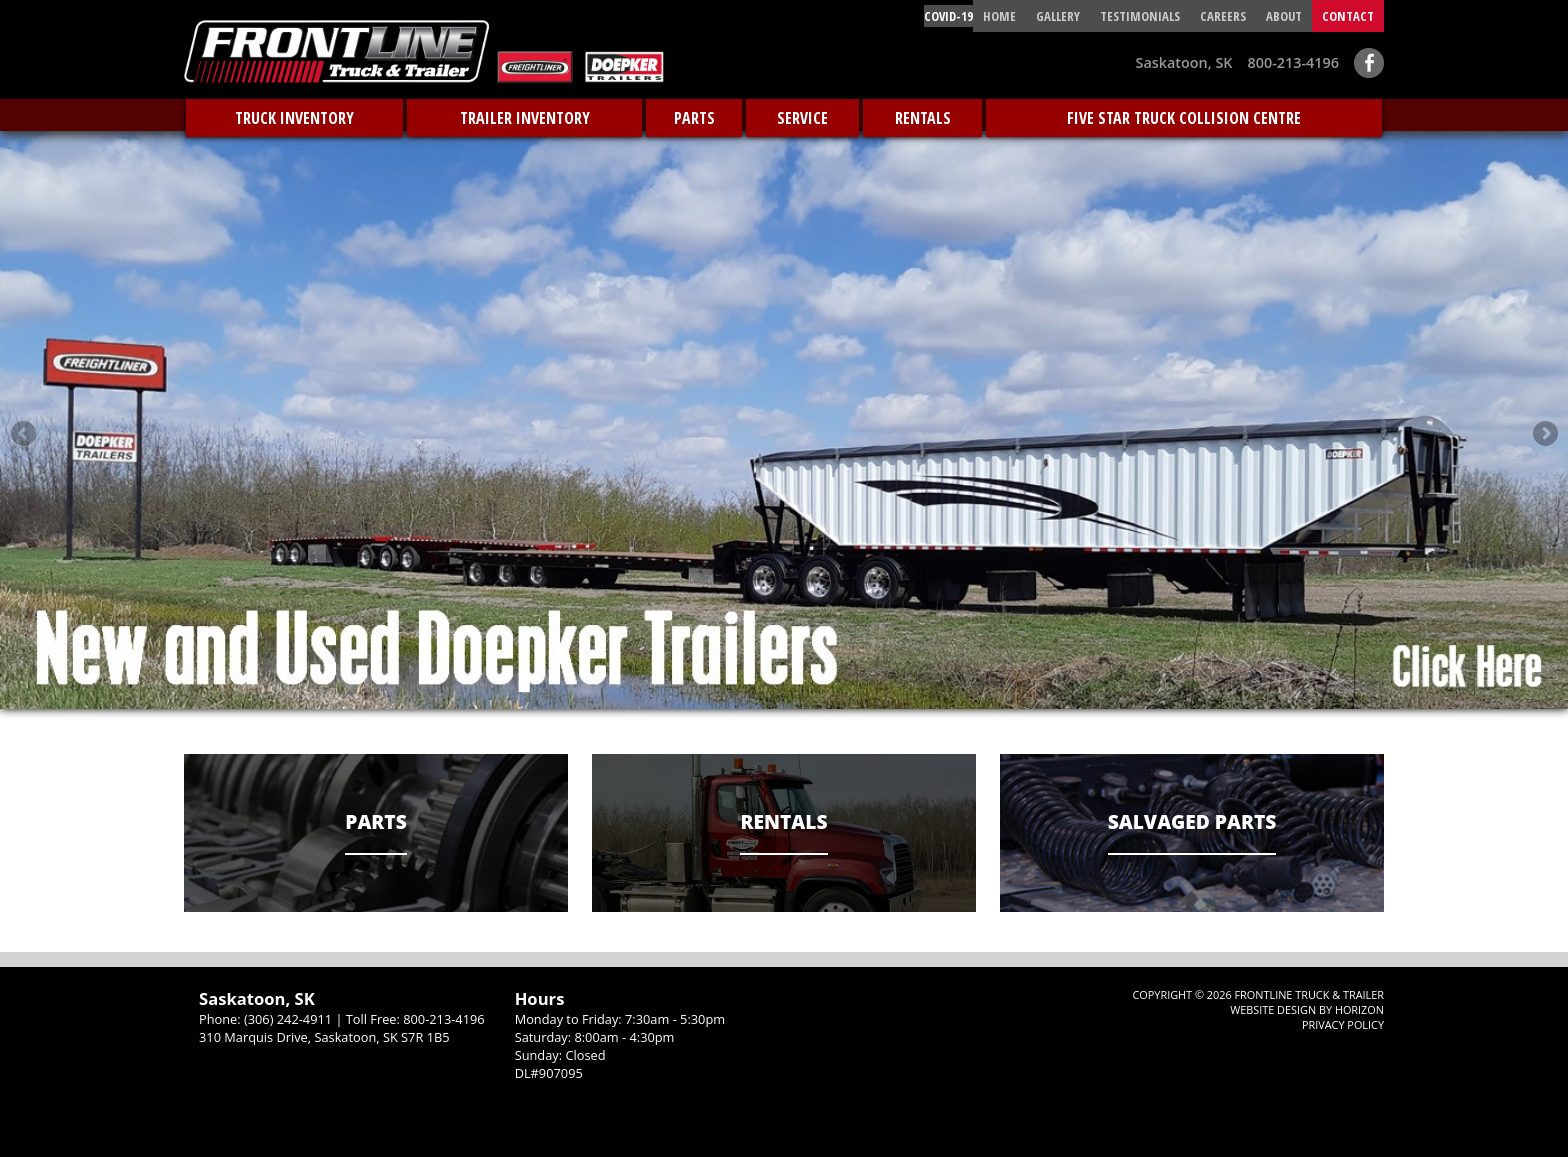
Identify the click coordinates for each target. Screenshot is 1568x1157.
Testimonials (1140, 16)
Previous (23, 433)
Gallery (1058, 16)
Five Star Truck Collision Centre (1184, 118)
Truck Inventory (294, 118)
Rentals (923, 118)
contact (1348, 16)
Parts (694, 118)
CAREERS (1223, 16)
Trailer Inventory (525, 118)
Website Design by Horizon (1307, 1009)
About (1284, 16)
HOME (999, 16)
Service (802, 118)
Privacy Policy (1343, 1024)
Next (1545, 433)
